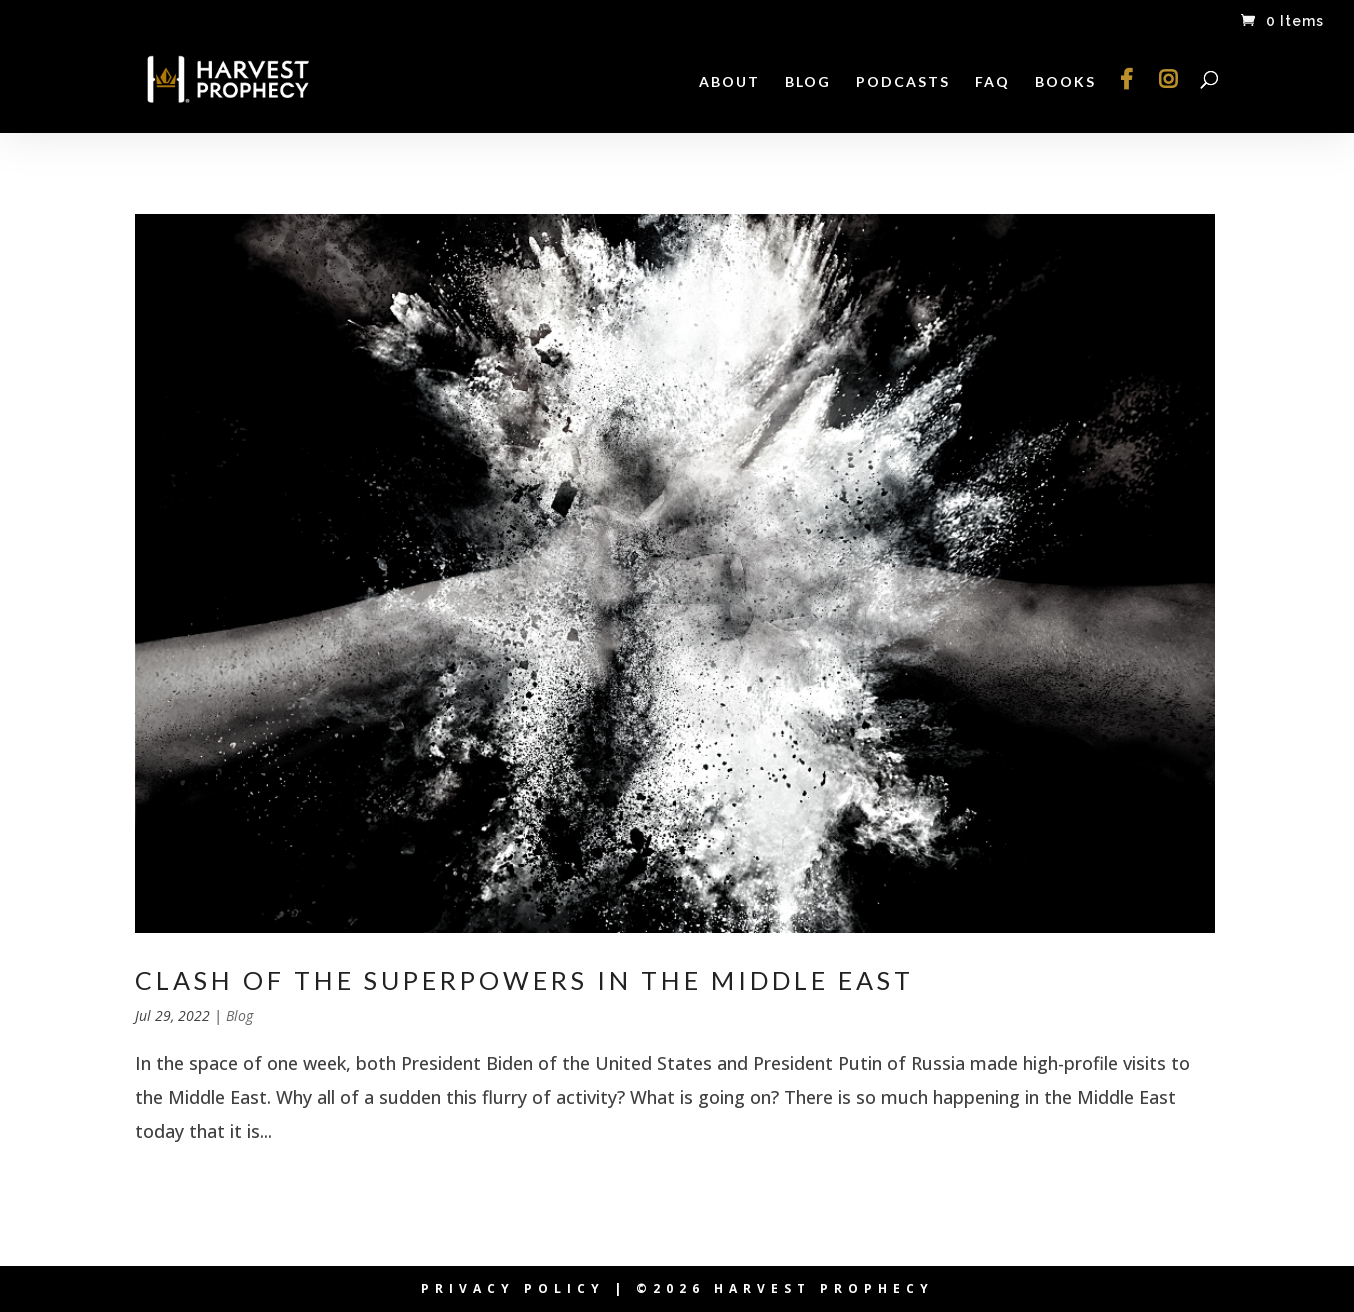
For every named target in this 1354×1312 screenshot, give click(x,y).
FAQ (992, 82)
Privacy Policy (513, 1288)
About (729, 82)
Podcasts (903, 82)
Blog (808, 82)
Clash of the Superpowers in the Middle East (524, 980)
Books (1065, 82)
